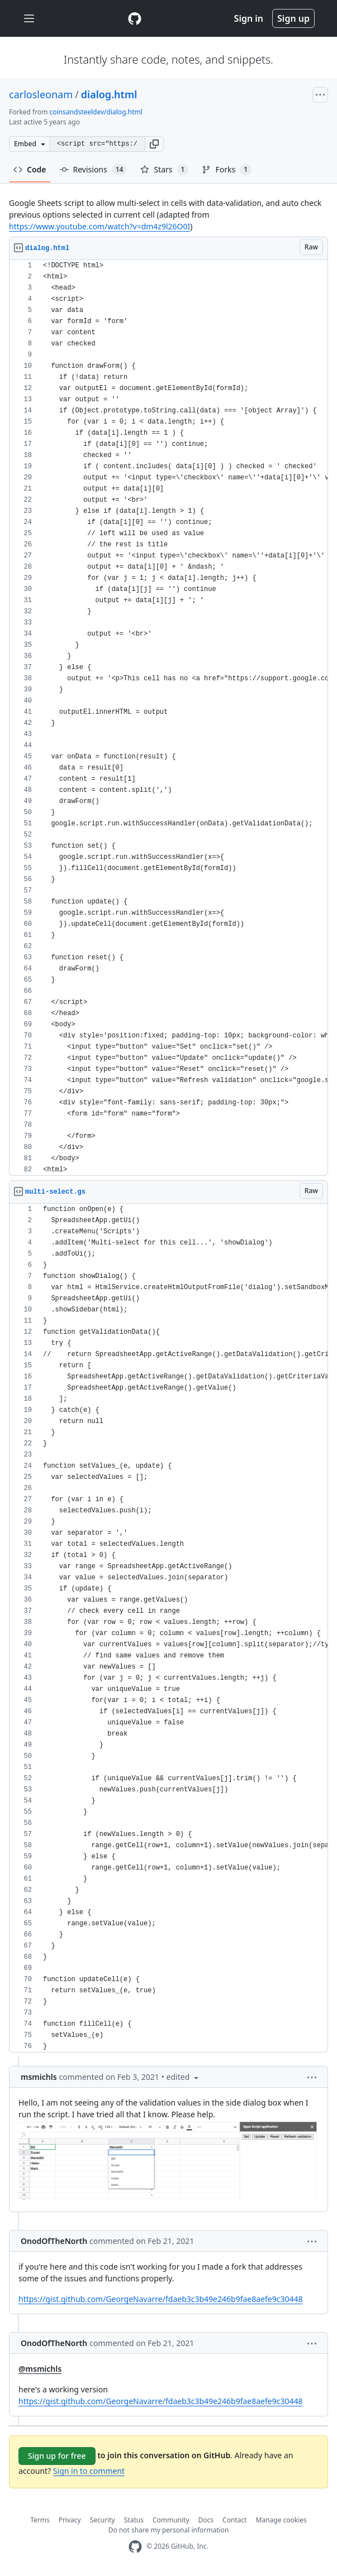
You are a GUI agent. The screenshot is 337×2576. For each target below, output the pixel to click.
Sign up (293, 18)
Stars (164, 169)
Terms (40, 2520)
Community (171, 2520)
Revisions (93, 169)
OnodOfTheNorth (54, 2241)
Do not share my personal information (168, 2530)
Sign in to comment (89, 2471)
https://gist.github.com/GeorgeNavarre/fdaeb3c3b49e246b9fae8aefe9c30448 (160, 2299)
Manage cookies (281, 2520)
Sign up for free (57, 2455)
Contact (234, 2520)
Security (102, 2520)
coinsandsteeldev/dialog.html (96, 112)
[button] (154, 144)
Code (29, 169)
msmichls (39, 2077)
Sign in (248, 18)
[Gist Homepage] (134, 18)
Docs (206, 2520)
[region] (168, 718)
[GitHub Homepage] (135, 2547)
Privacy (70, 2520)
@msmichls (39, 2368)
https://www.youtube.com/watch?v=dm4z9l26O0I (99, 226)
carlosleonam (41, 94)
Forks (226, 169)
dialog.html (109, 94)
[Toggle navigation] (29, 19)
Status (134, 2520)
